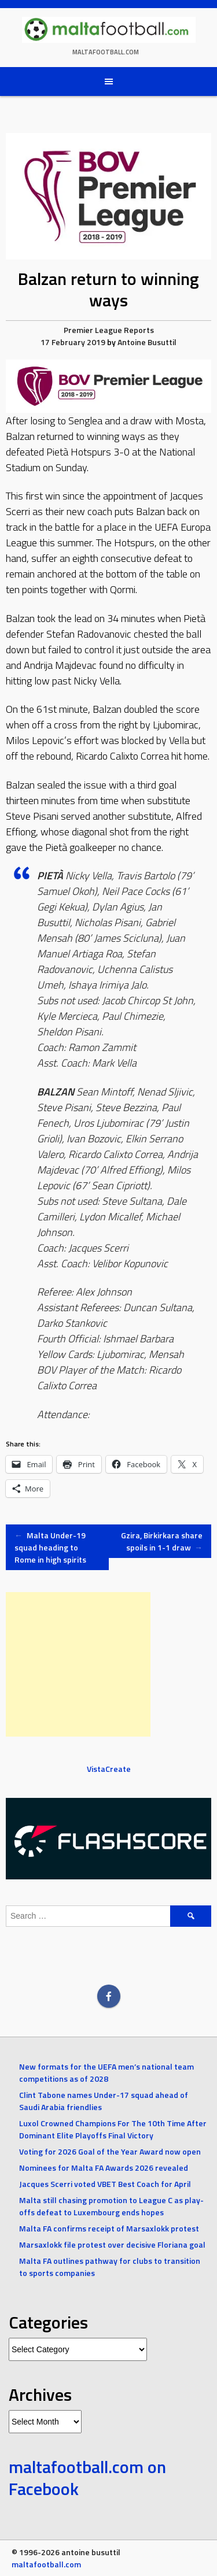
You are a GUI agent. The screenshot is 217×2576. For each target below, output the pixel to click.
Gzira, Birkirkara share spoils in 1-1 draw (162, 1541)
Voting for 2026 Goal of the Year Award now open (110, 2151)
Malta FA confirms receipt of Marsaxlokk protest (109, 2228)
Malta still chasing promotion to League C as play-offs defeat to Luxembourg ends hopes (111, 2206)
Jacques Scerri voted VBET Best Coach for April (105, 2184)
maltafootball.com (105, 52)
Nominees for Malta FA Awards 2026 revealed (103, 2168)
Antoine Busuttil (146, 342)
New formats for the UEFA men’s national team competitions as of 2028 (106, 2072)
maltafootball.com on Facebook (87, 2477)
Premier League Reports (109, 330)
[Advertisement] (78, 1664)
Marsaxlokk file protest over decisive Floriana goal (112, 2244)
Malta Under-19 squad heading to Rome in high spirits (50, 1547)
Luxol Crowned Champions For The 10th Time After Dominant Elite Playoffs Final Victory (113, 2129)
